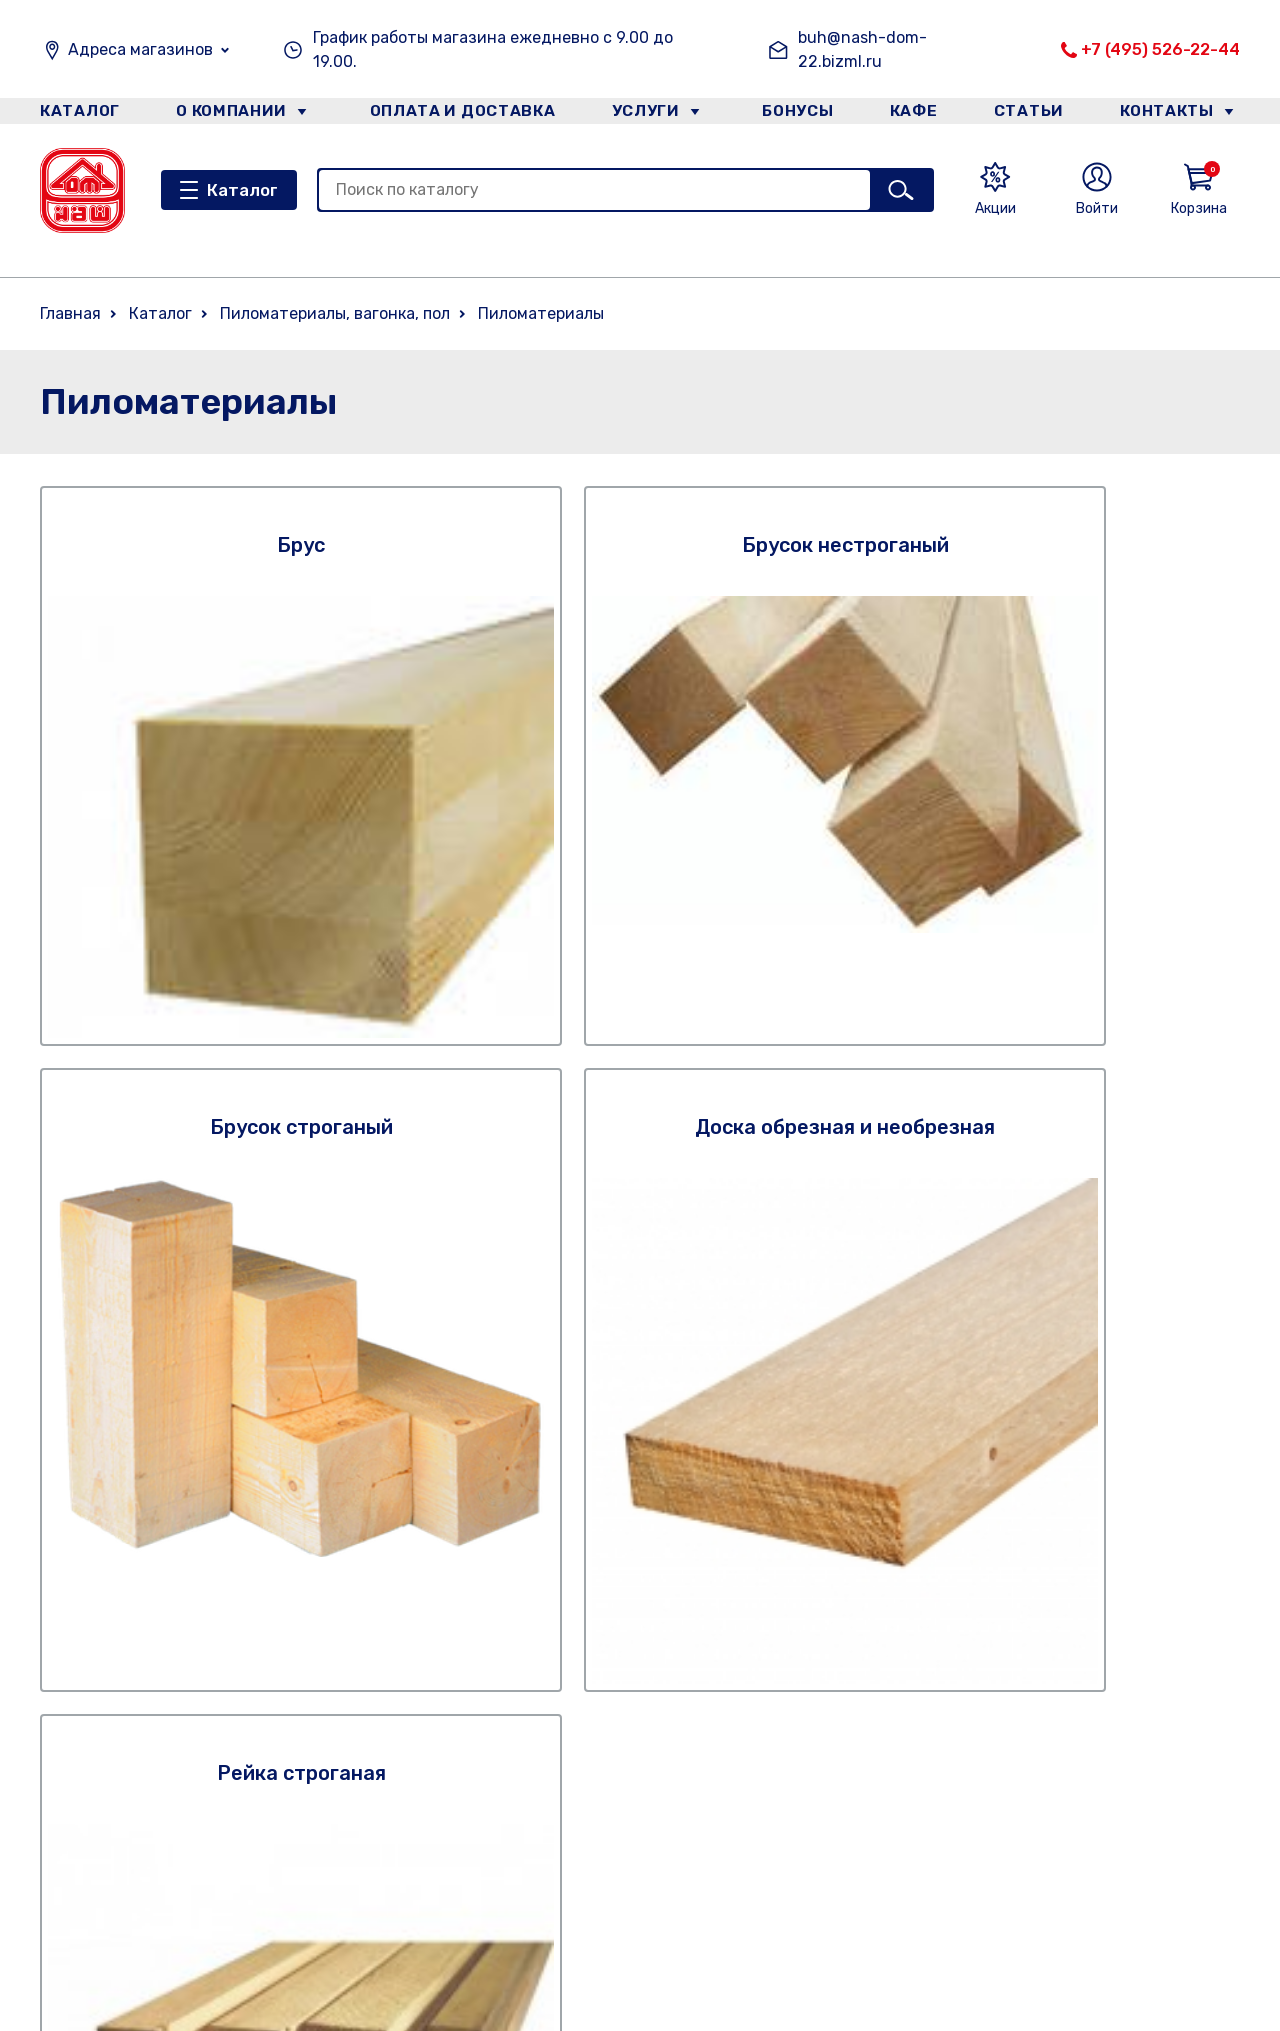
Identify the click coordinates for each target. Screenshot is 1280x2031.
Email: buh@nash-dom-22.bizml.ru (983, 1846)
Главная (70, 313)
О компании (231, 113)
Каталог (76, 113)
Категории (284, 1902)
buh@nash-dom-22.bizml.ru (862, 49)
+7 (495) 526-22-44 (1160, 49)
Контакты (1176, 113)
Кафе (913, 113)
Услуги (639, 113)
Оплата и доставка (455, 113)
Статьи (1034, 113)
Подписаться (1120, 1431)
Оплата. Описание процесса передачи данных (663, 1886)
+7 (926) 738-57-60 (927, 1782)
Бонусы (790, 113)
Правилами (881, 1510)
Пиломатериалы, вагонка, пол (335, 313)
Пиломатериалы (541, 313)
